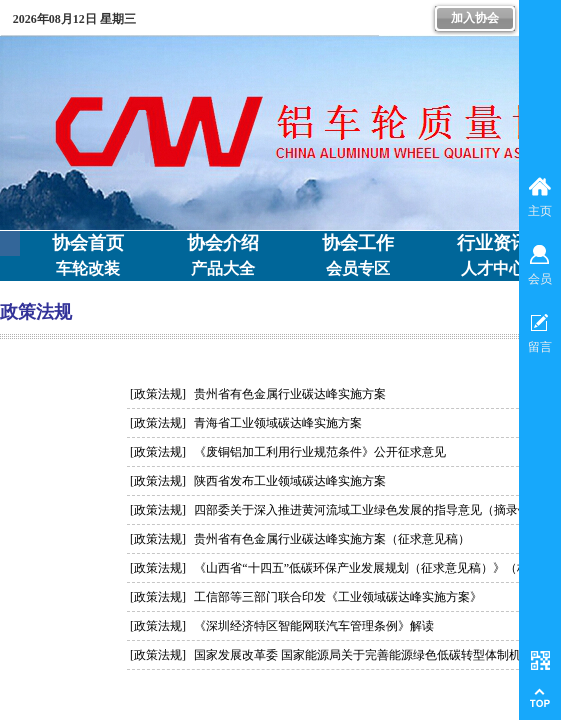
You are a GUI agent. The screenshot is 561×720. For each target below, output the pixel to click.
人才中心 (493, 268)
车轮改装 (88, 268)
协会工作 (358, 243)
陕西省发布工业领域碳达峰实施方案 (290, 481)
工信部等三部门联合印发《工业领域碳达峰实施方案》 (338, 597)
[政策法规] (158, 394)
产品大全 (223, 268)
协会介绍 (223, 243)
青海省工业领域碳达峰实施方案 (278, 423)
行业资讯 (493, 243)
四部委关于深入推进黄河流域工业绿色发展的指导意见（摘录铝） (368, 510)
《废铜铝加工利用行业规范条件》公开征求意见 (320, 452)
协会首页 (88, 243)
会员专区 (358, 268)
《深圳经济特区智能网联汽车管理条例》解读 (314, 626)
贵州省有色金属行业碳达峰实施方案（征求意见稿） (332, 539)
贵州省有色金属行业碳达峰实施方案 (290, 394)
